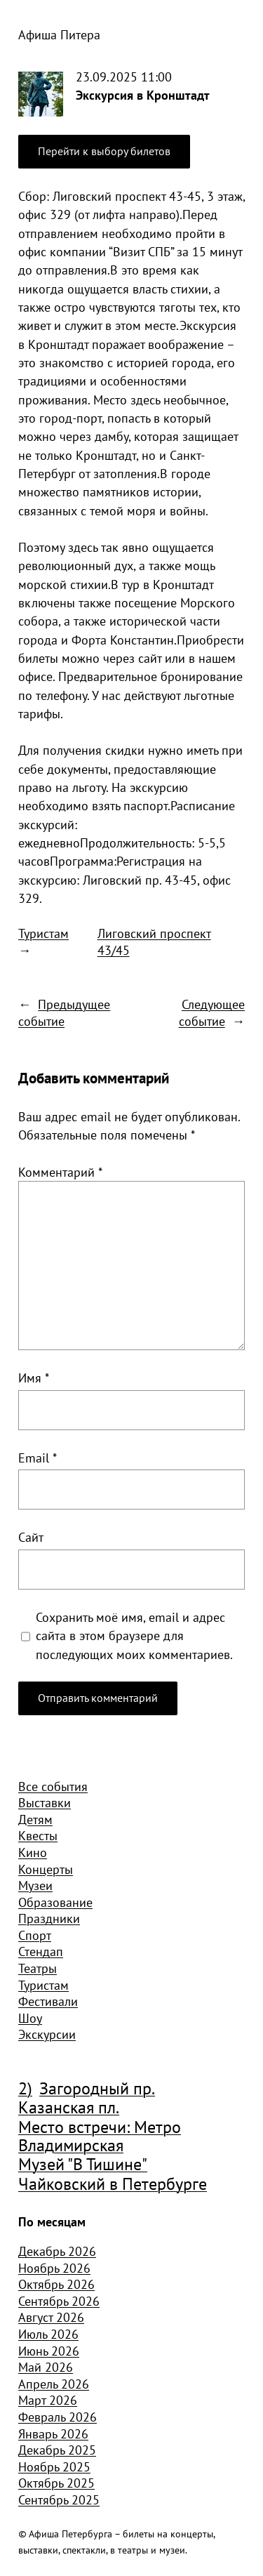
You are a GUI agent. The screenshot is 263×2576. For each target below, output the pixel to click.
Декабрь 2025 (57, 2449)
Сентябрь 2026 (59, 2300)
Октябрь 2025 (56, 2482)
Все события (53, 1786)
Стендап (40, 1951)
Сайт (30, 1536)
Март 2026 (47, 2399)
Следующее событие (212, 1012)
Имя (33, 1377)
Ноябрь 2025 (54, 2466)
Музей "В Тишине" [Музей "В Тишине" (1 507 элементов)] (82, 2164)
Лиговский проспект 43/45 (154, 941)
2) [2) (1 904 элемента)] (25, 2089)
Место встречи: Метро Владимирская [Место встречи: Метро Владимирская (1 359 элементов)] (99, 2136)
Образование (55, 1902)
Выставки (44, 1802)
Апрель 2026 (53, 2383)
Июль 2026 (48, 2333)
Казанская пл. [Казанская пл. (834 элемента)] (68, 2108)
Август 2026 (51, 2317)
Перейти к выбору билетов (104, 151)
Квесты (38, 1835)
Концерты (45, 1869)
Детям (35, 1819)
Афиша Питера (59, 34)
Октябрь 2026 (56, 2284)
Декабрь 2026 (57, 2251)
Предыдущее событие (64, 1012)
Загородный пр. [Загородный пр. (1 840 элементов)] (97, 2089)
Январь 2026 (53, 2433)
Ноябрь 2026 (54, 2267)
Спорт (34, 1935)
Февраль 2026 (57, 2416)
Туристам (43, 933)
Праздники (49, 1918)
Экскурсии (47, 2034)
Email (37, 1457)
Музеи (35, 1885)
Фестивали (48, 2001)
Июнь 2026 (48, 2350)
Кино (32, 1852)
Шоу (30, 2017)
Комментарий (60, 1171)
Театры (37, 1968)
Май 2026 (45, 2366)
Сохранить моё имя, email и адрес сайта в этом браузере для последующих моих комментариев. (134, 1636)
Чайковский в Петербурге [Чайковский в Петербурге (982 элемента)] (112, 2184)
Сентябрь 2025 (59, 2499)
